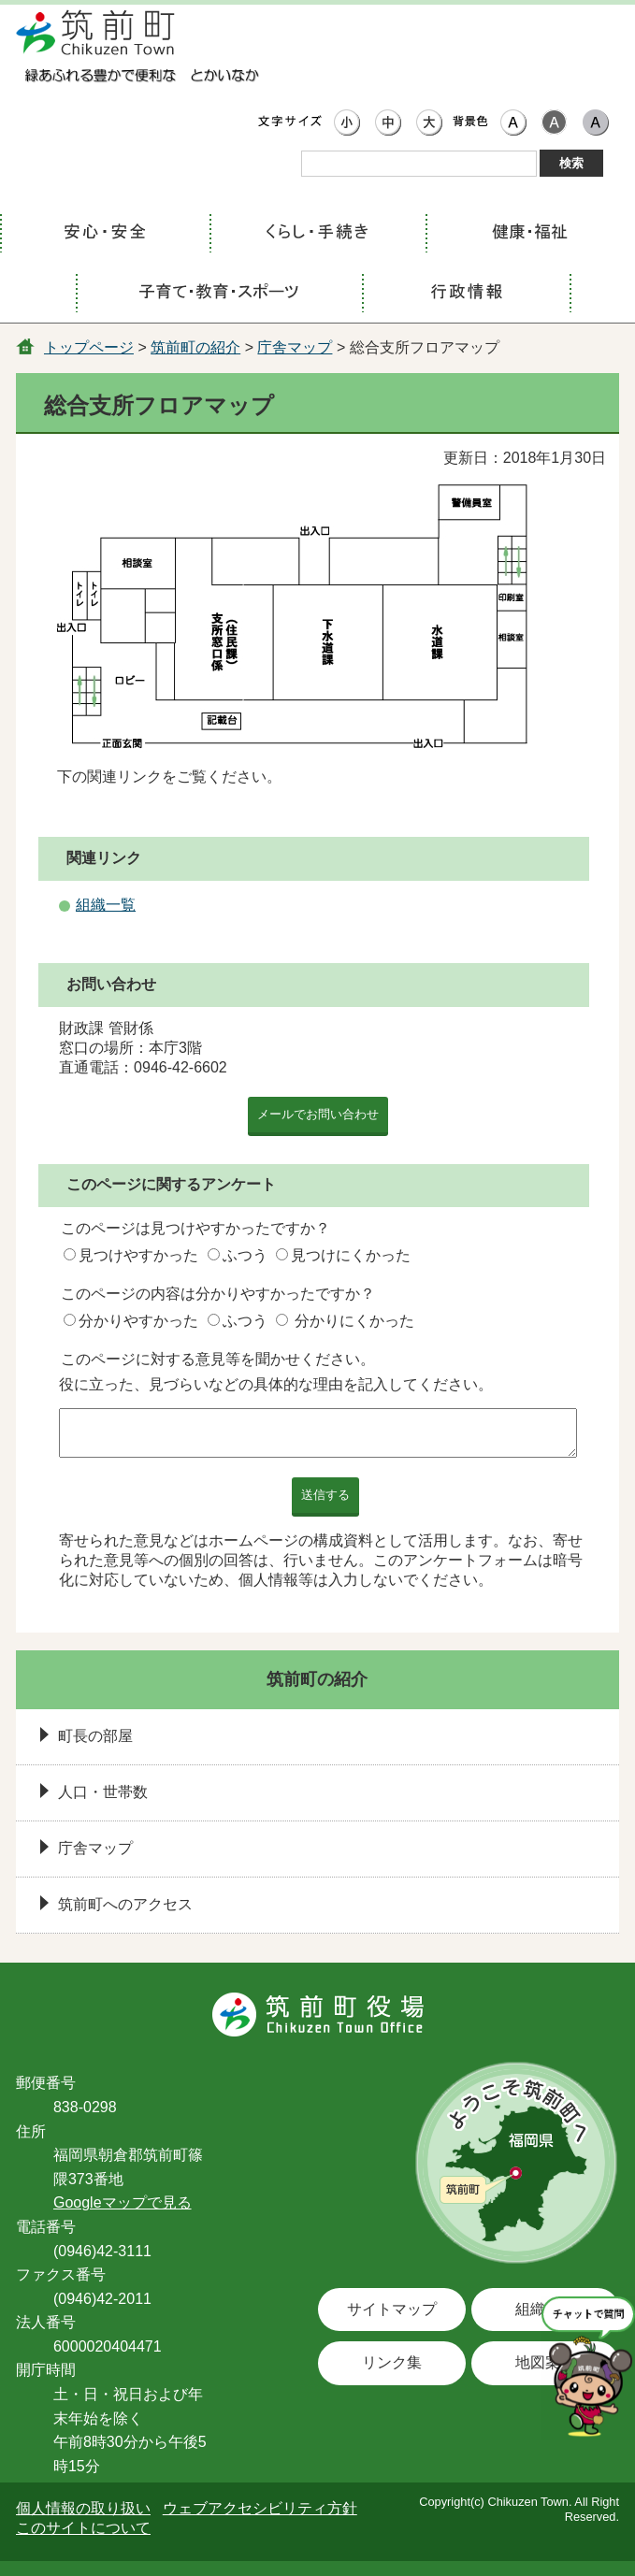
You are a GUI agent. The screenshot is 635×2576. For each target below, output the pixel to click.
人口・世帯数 (103, 1792)
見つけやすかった (138, 1255)
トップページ (89, 347)
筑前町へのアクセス (125, 1904)
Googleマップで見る (122, 2202)
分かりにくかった (354, 1321)
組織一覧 (106, 905)
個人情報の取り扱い (83, 2508)
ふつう (245, 1255)
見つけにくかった (351, 1255)
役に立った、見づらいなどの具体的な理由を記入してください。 (276, 1384)
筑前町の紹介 (195, 347)
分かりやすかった (138, 1321)
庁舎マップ (294, 347)
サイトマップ (392, 2309)
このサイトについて (83, 2528)
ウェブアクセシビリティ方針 (260, 2508)
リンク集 (392, 2362)
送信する (325, 1495)
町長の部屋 (95, 1736)
